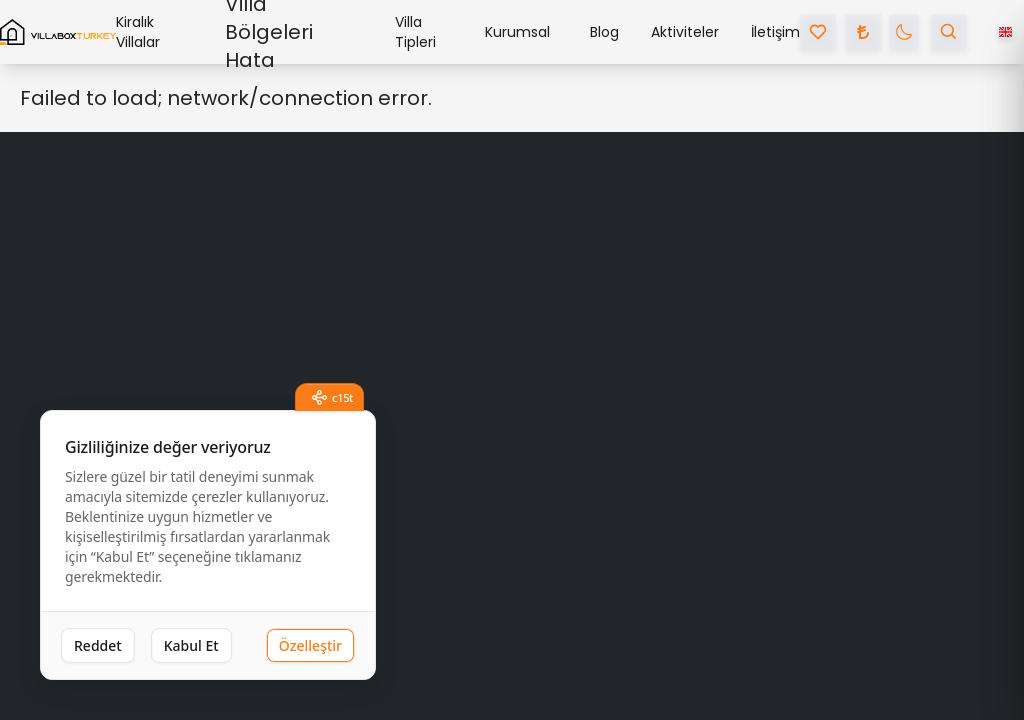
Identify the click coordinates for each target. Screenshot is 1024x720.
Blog (604, 32)
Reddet (98, 645)
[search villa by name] (949, 32)
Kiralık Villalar (138, 32)
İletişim (775, 32)
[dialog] (208, 545)
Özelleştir (310, 645)
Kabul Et (191, 645)
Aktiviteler (685, 32)
